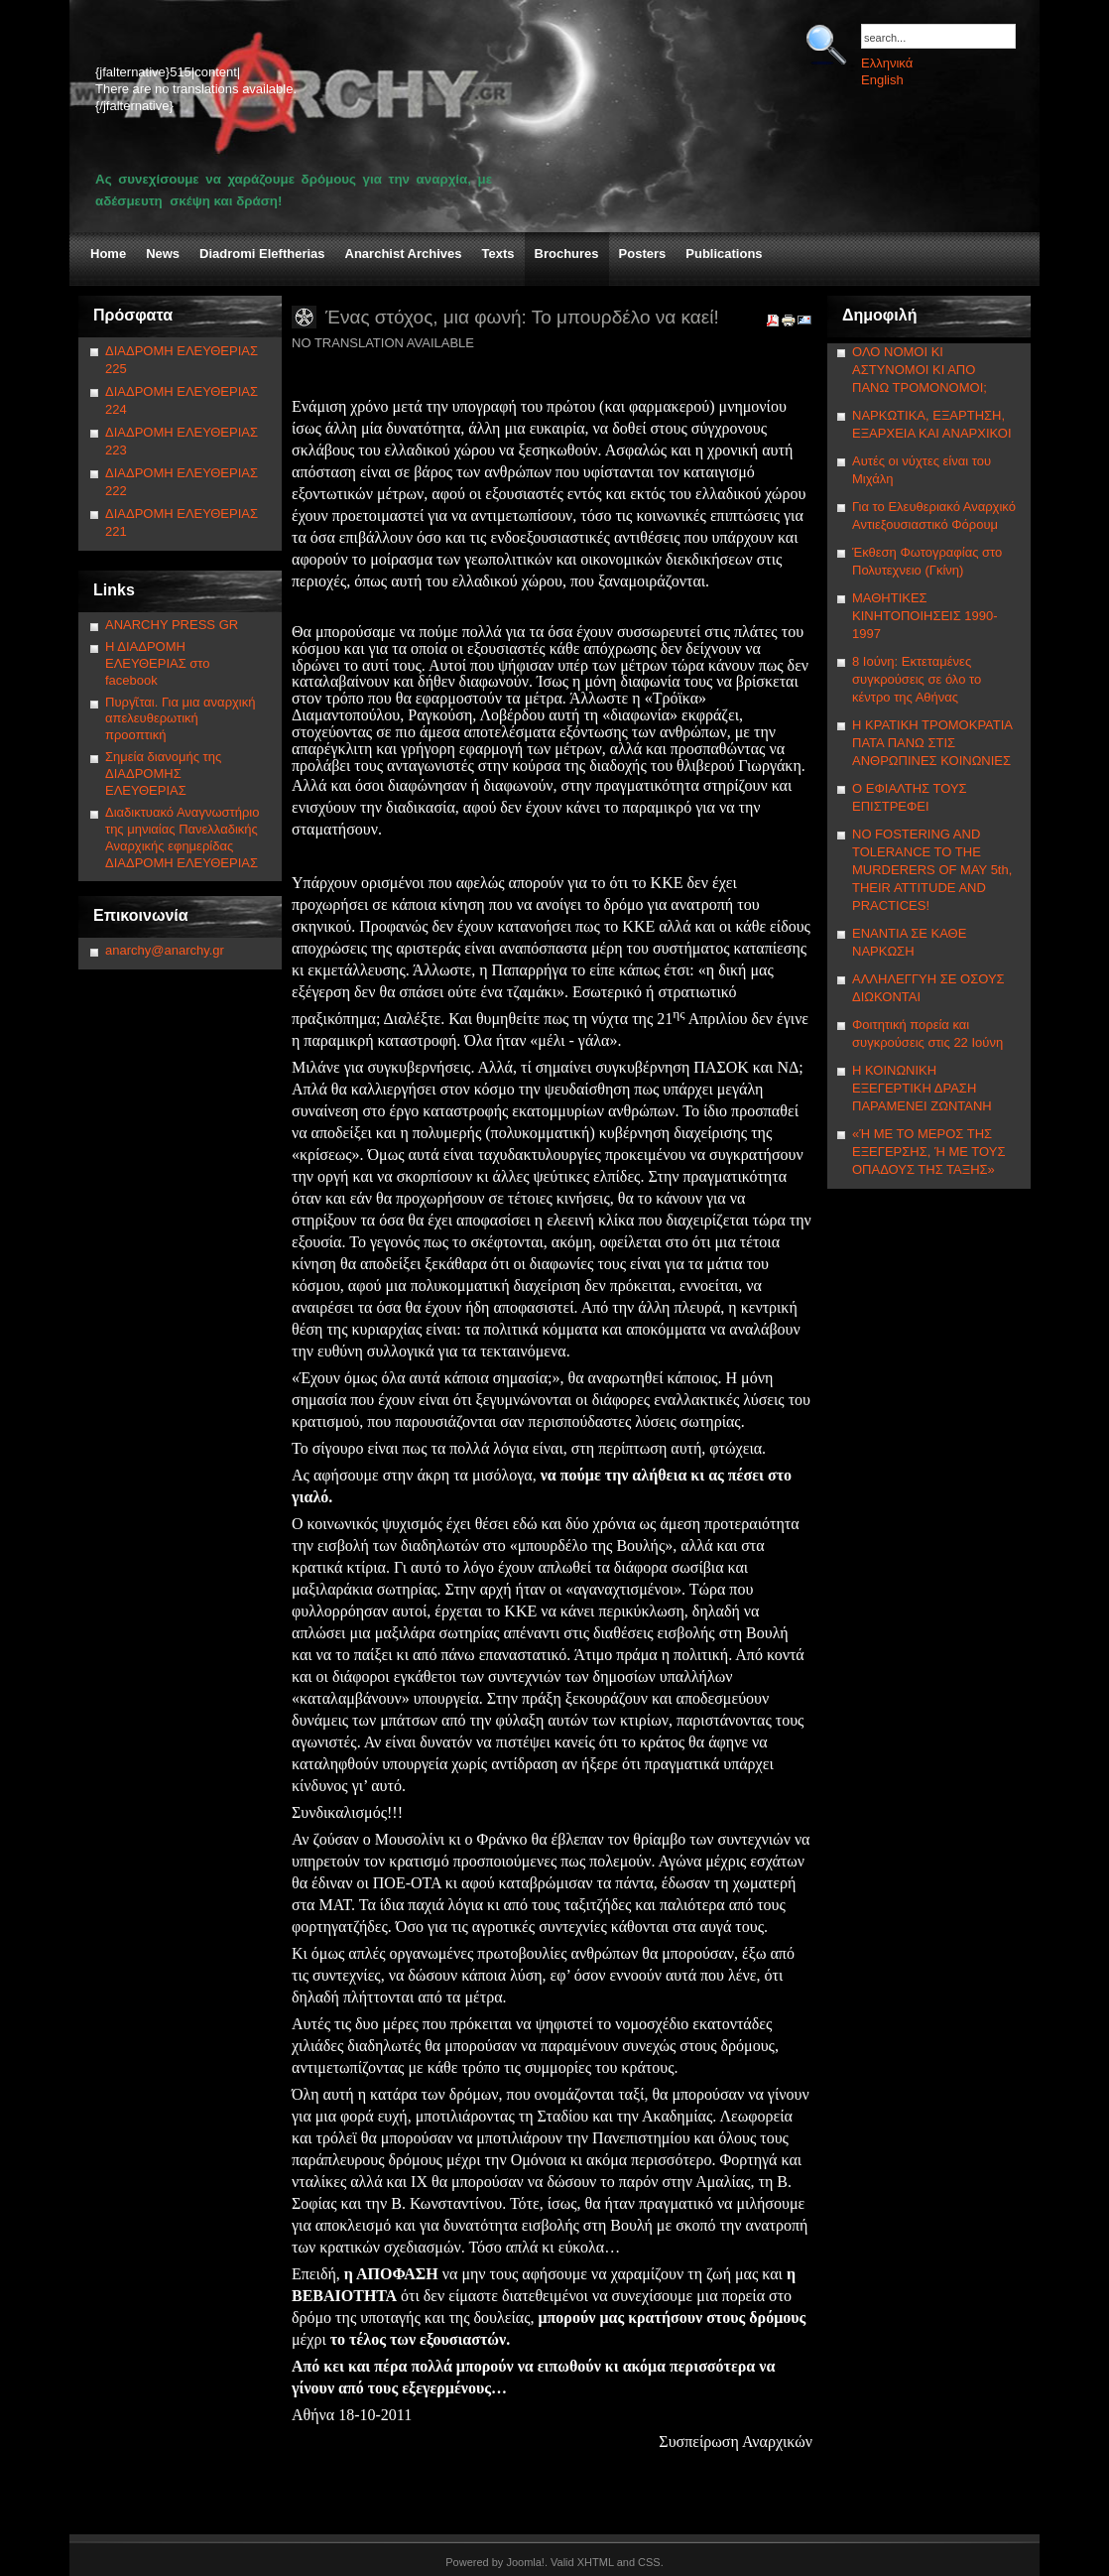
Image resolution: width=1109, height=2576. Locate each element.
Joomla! (525, 2562)
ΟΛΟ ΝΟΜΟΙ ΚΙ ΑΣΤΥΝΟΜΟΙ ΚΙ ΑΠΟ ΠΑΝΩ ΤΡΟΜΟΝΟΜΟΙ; (919, 369)
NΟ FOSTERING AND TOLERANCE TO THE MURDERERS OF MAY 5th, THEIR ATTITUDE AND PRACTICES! (932, 870)
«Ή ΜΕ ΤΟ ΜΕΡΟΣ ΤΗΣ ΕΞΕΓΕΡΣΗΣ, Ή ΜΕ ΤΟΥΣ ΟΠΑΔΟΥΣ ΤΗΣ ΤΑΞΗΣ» (928, 1151)
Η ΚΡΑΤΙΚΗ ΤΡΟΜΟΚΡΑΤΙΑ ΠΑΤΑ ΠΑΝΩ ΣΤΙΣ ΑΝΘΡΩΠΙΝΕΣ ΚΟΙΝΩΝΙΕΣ (932, 742)
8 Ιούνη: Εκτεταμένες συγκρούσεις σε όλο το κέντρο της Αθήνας (916, 679)
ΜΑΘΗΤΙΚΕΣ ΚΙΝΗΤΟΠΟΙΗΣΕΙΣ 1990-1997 (925, 615)
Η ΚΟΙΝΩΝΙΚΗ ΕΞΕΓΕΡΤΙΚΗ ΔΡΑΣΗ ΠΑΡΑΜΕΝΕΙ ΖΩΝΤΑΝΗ (922, 1088)
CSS (649, 2562)
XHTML (595, 2562)
